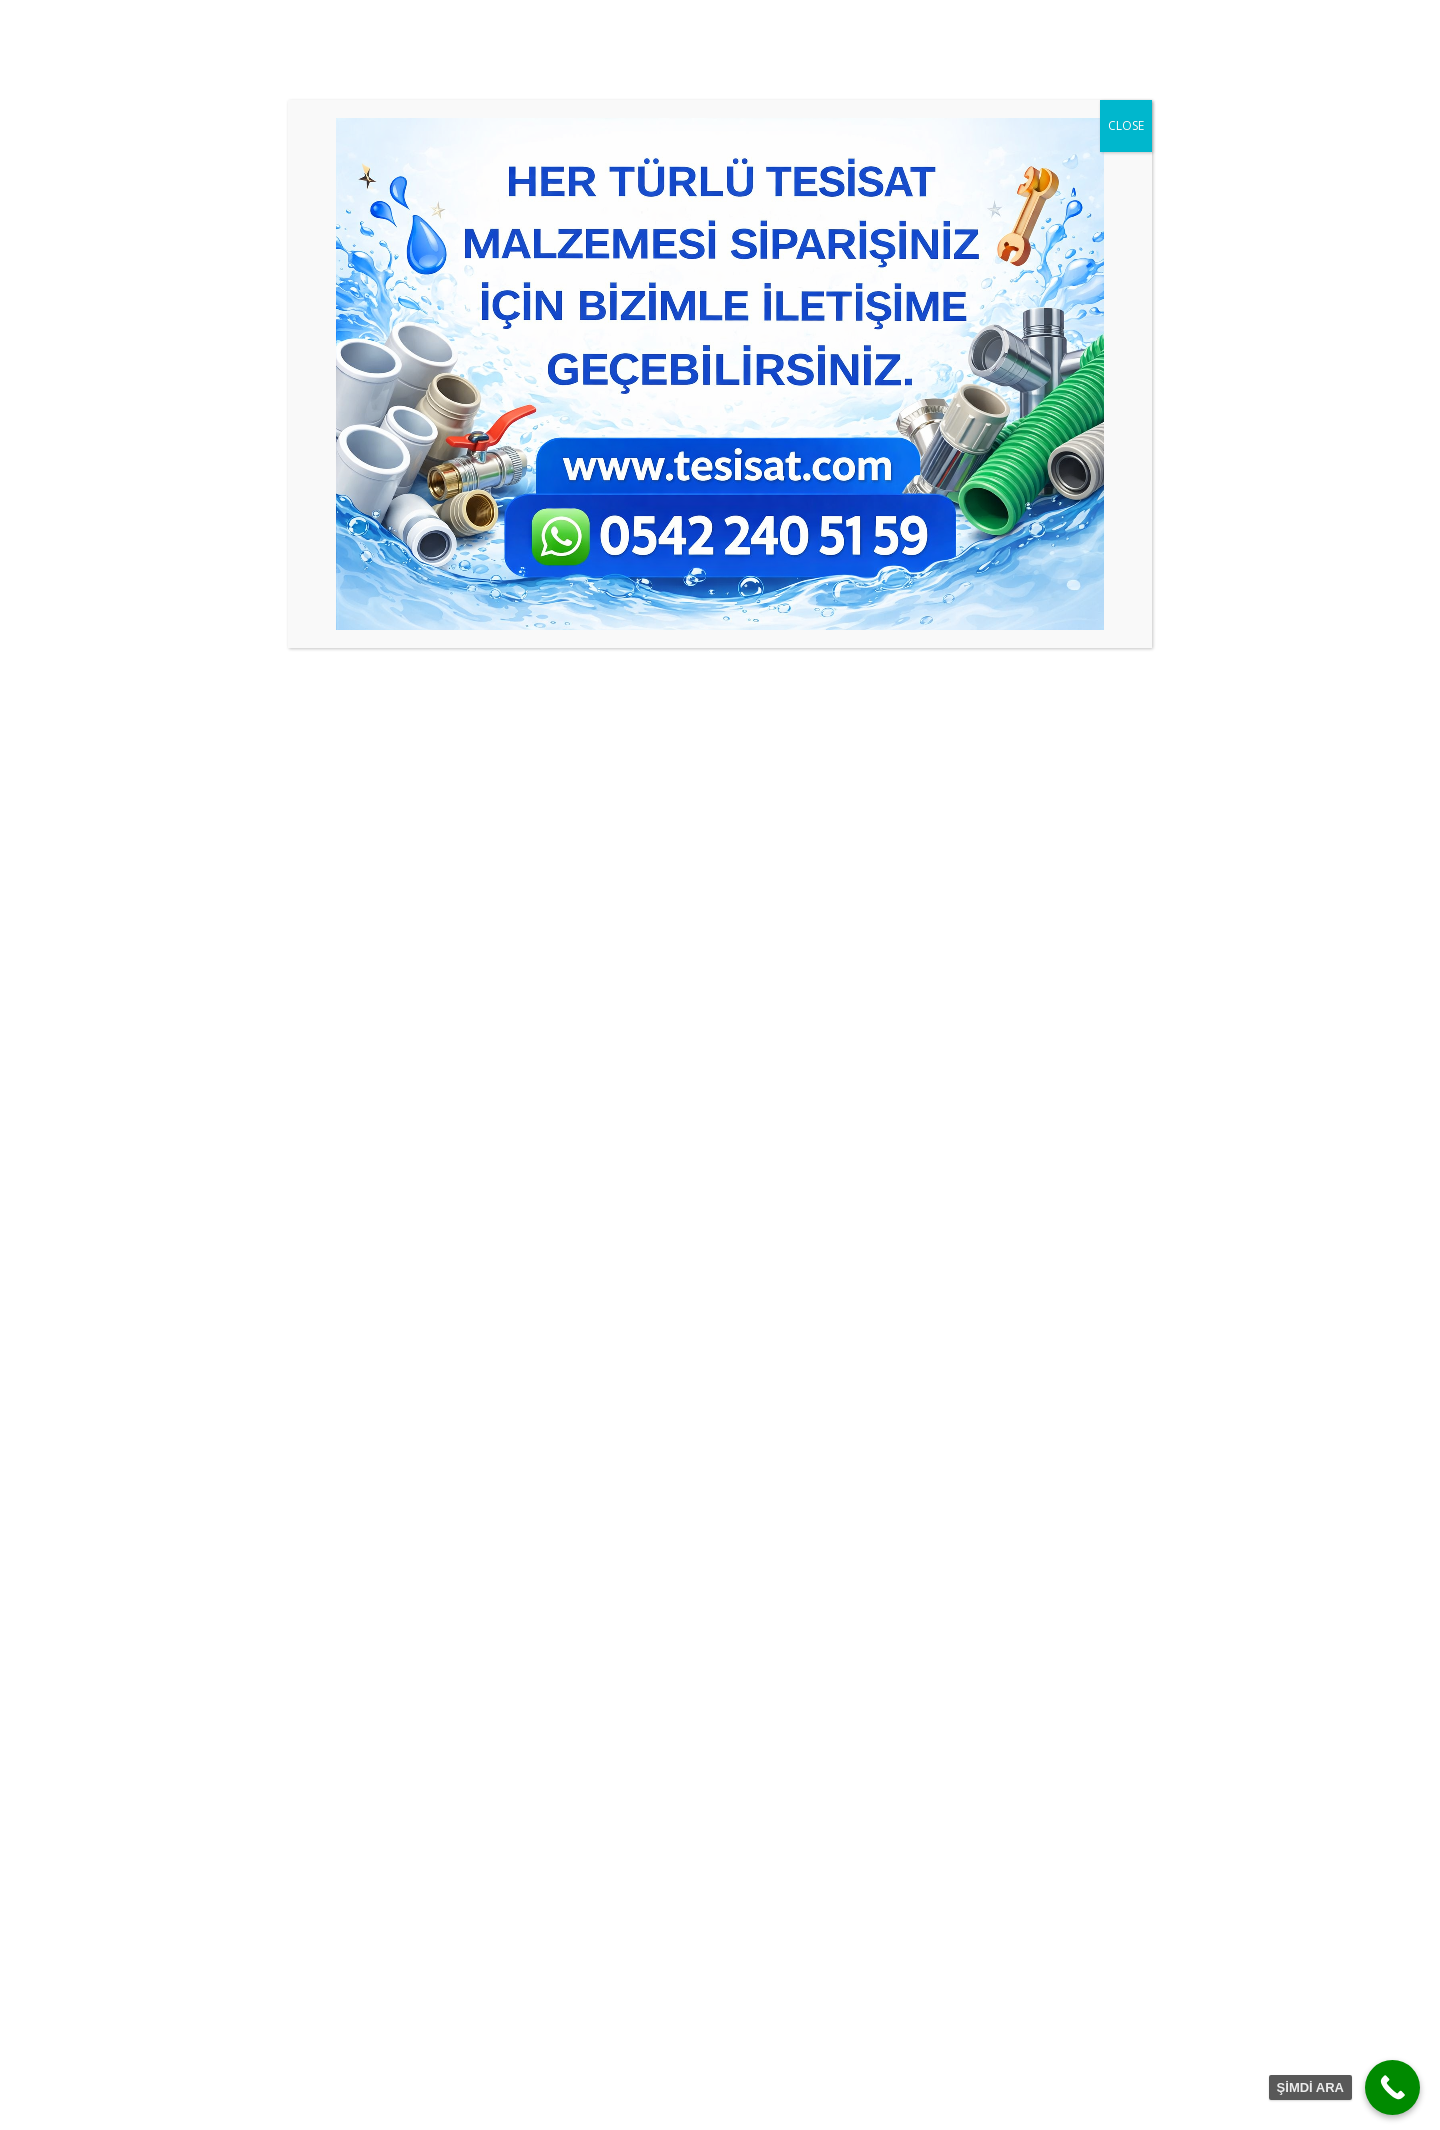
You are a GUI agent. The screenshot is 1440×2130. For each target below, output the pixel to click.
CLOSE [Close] (1126, 125)
